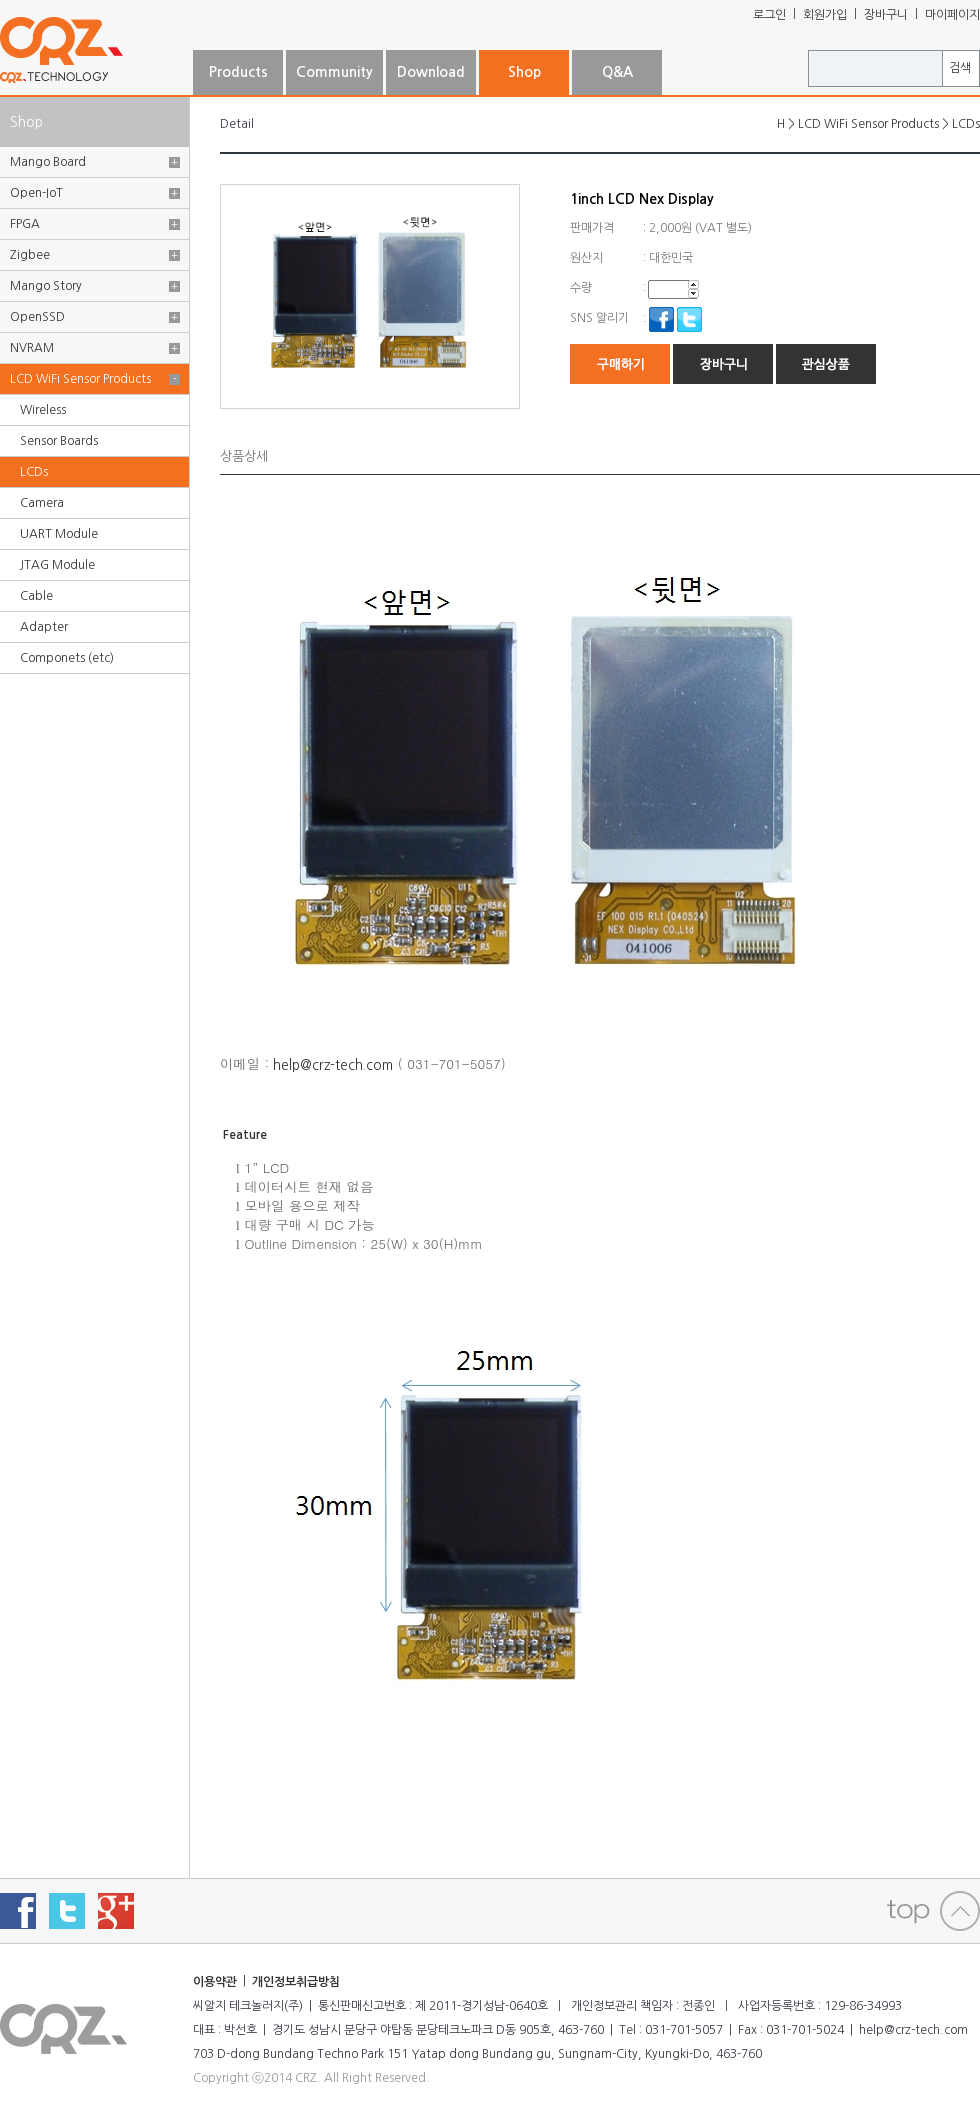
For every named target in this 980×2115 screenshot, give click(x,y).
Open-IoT (36, 193)
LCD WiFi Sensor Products (80, 379)
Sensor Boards (59, 441)
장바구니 (886, 15)
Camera (42, 503)
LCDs (34, 472)
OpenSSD (37, 317)
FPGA (25, 224)
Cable (36, 596)
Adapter (44, 627)
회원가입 (825, 15)
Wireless (43, 410)
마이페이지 (952, 15)
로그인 (769, 15)
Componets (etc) (67, 658)
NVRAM (32, 348)
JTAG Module (57, 565)
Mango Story (46, 286)
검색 (960, 68)
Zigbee (30, 255)
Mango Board (48, 162)
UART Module (59, 534)
